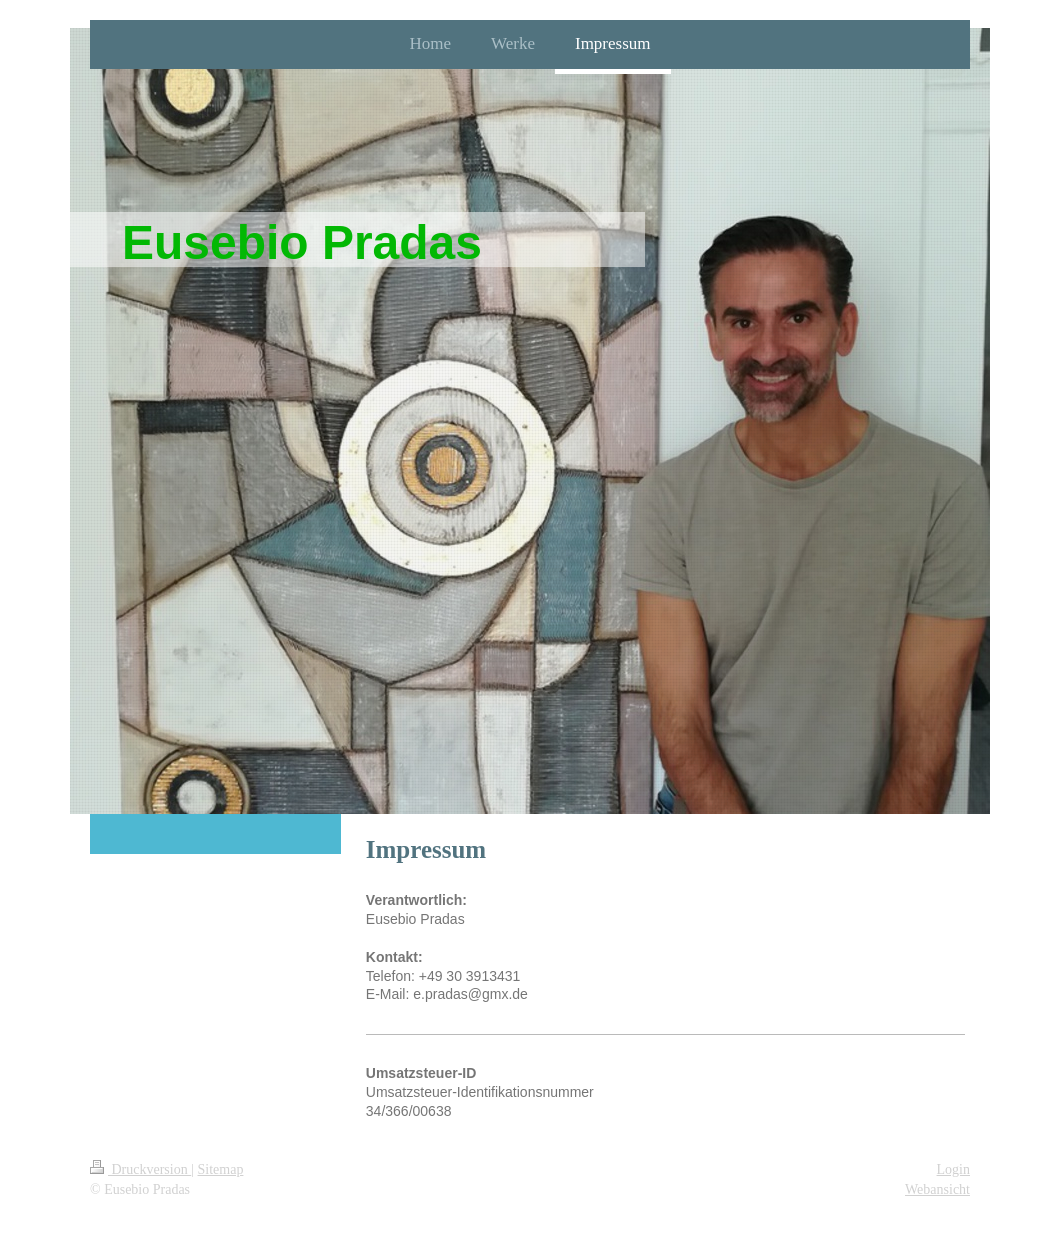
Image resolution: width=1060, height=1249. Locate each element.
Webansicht (937, 1189)
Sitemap (221, 1169)
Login (953, 1169)
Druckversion (140, 1169)
